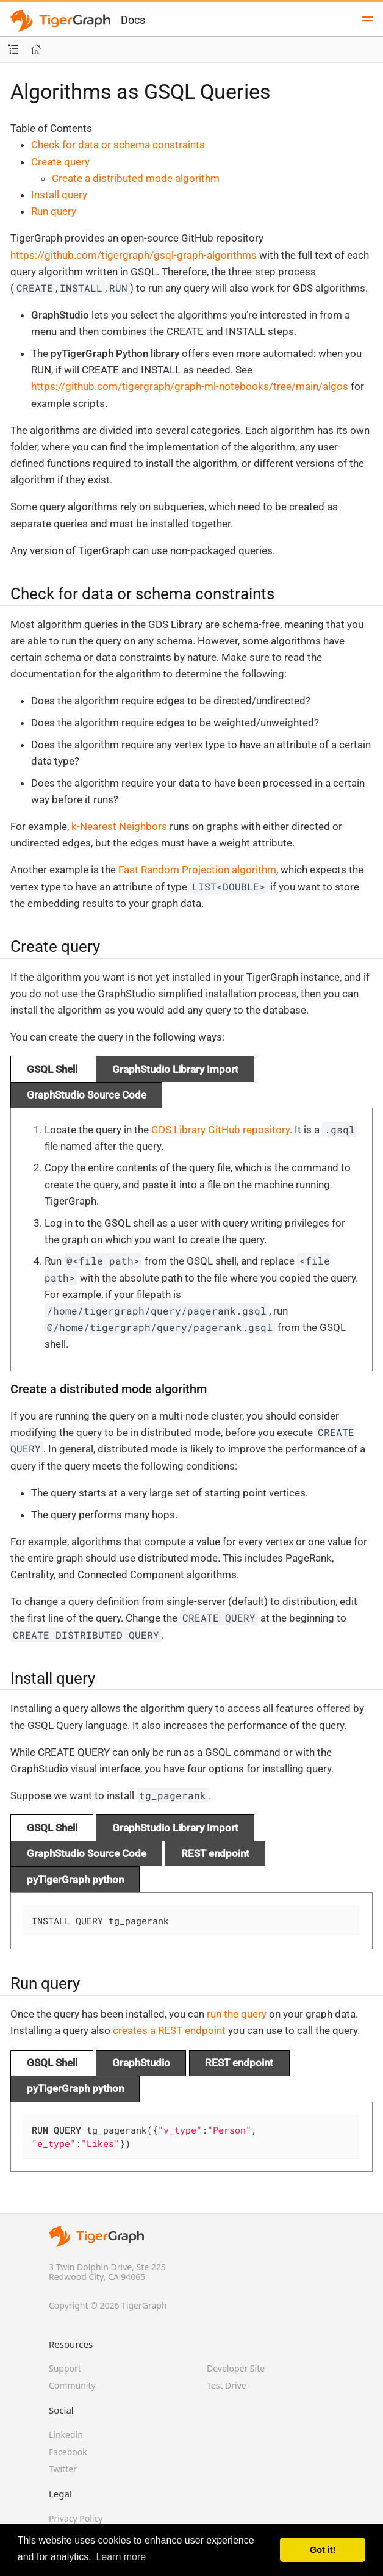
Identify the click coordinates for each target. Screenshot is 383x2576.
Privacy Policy (75, 2518)
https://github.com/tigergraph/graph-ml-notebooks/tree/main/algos (189, 386)
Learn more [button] (121, 2557)
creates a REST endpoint (169, 2030)
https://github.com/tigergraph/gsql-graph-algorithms (133, 255)
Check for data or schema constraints (118, 145)
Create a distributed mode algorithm (136, 178)
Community (72, 2385)
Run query (53, 211)
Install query (59, 195)
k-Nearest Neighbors (119, 826)
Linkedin (66, 2435)
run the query (237, 2014)
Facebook (68, 2452)
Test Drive (226, 2385)
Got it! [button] (322, 2550)
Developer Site (236, 2368)
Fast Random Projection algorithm (197, 870)
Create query (60, 162)
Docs (133, 19)
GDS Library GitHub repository (220, 1130)
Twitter (63, 2469)
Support (65, 2368)
